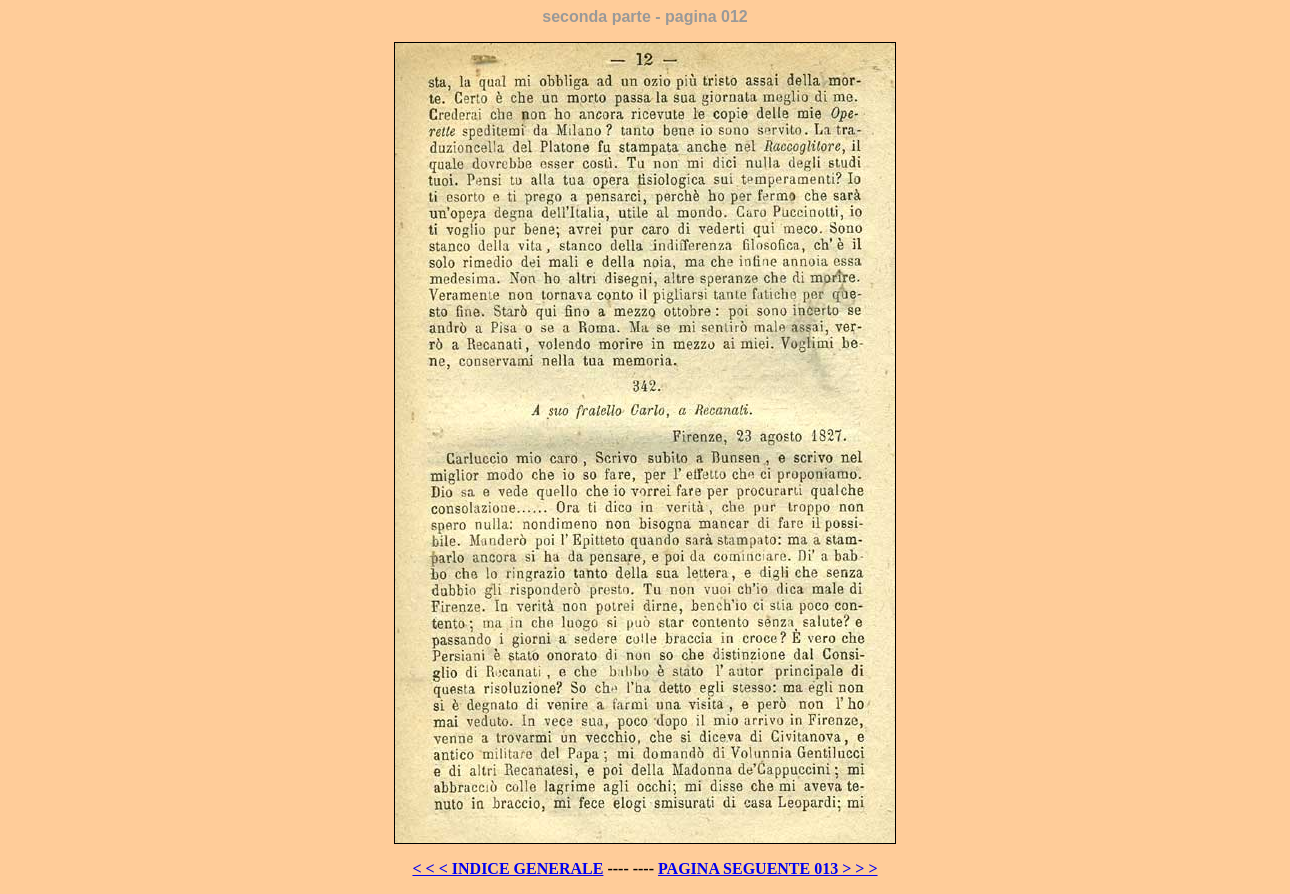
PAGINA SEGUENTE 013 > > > (768, 868)
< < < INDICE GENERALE (507, 868)
